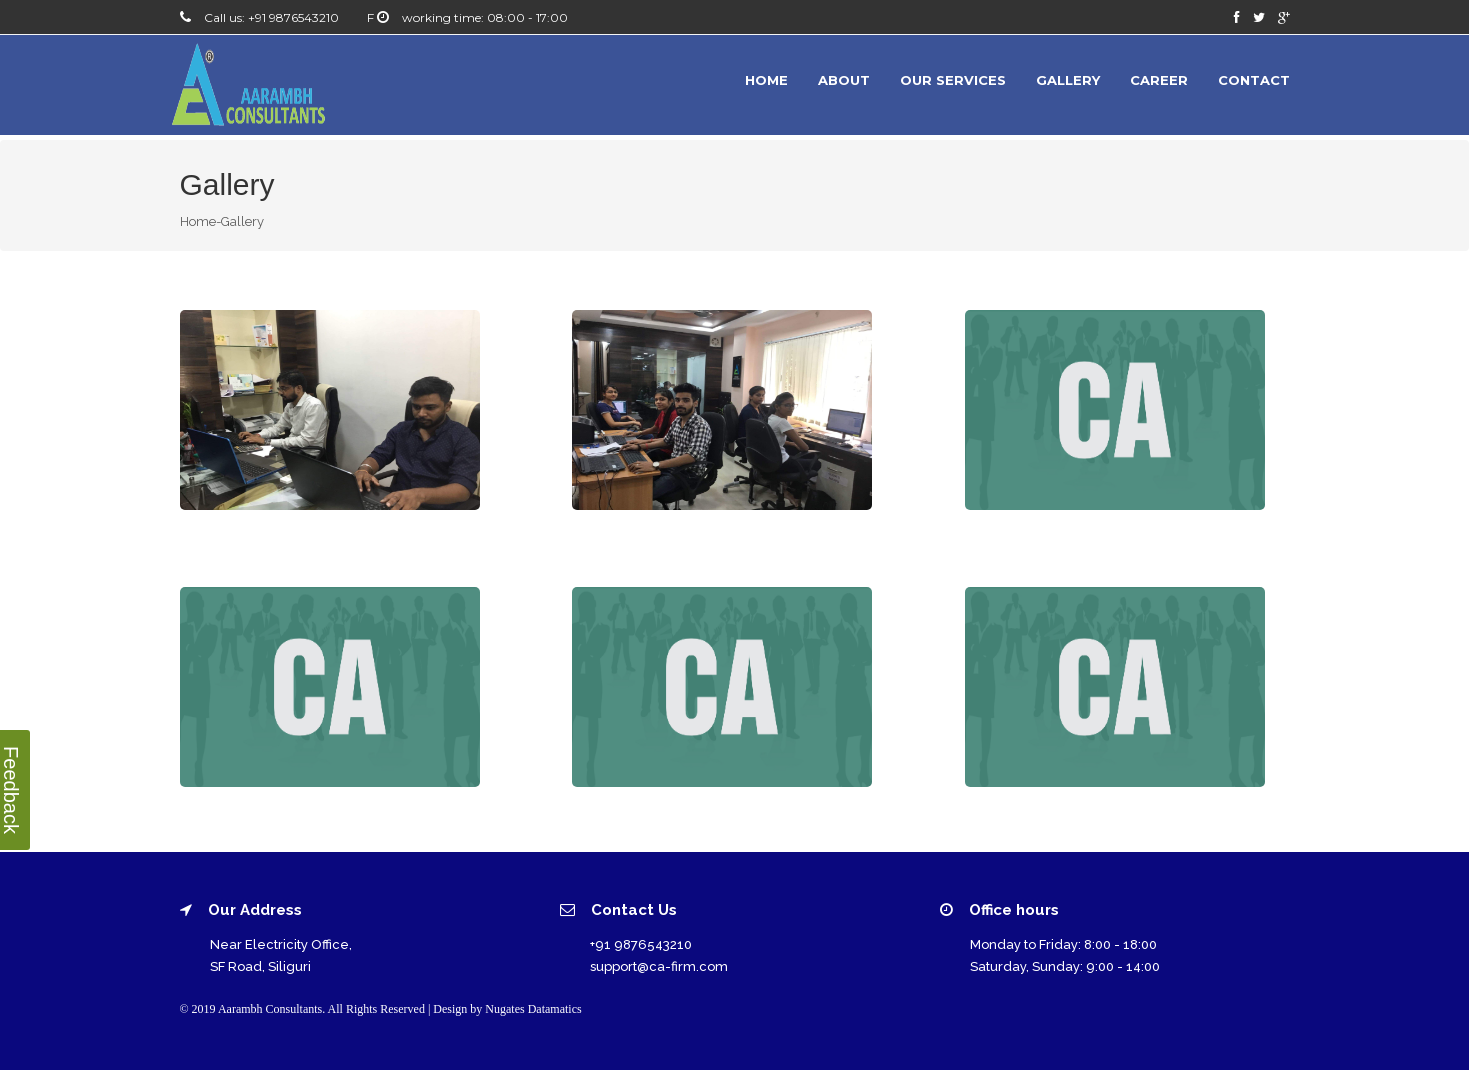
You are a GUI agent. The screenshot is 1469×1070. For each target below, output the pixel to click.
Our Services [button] (953, 80)
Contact (1254, 80)
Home (766, 80)
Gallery (1068, 80)
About (844, 80)
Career (1159, 80)
